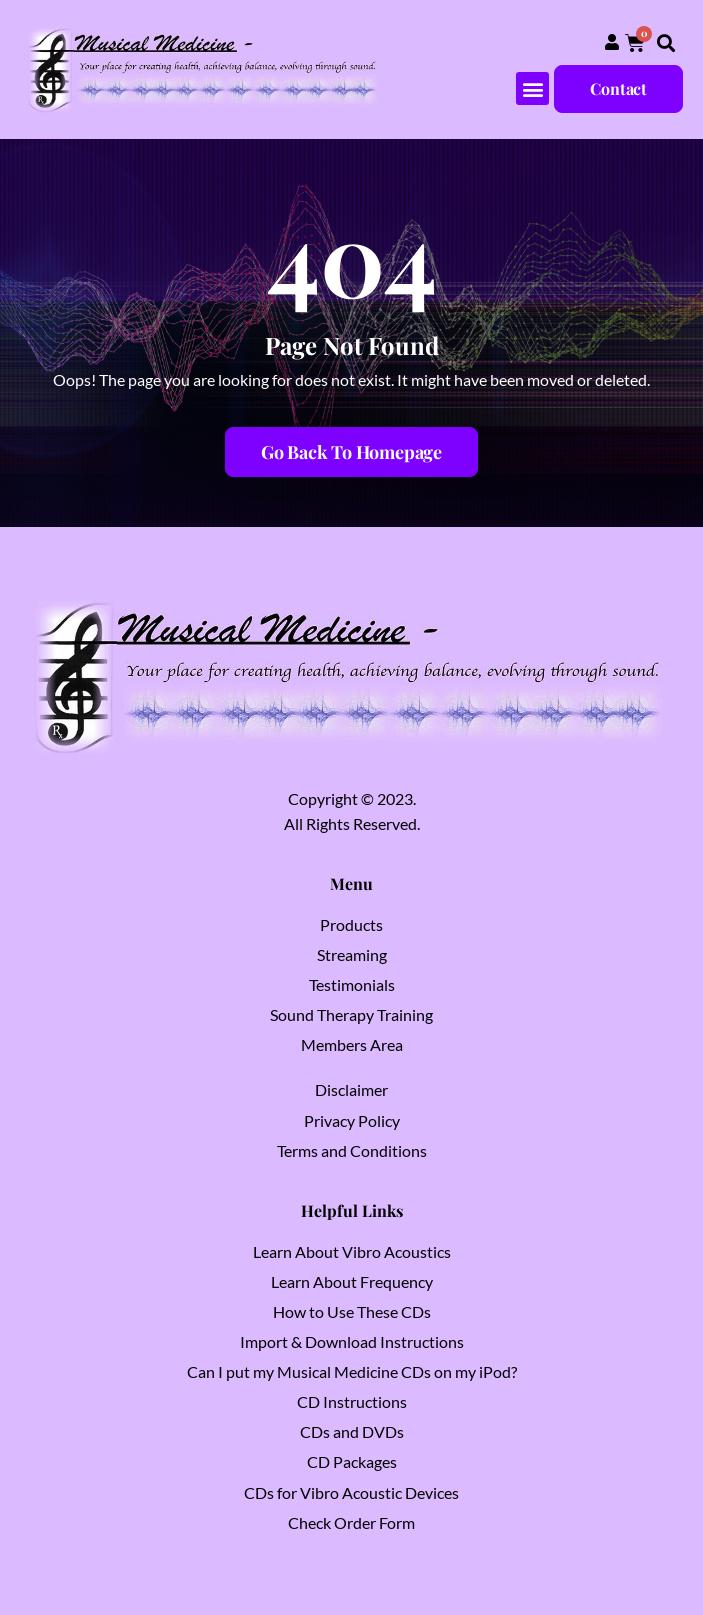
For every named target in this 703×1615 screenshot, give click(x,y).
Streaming (352, 954)
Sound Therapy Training (351, 1014)
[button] (666, 43)
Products (351, 924)
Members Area (352, 1044)
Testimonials (352, 984)
